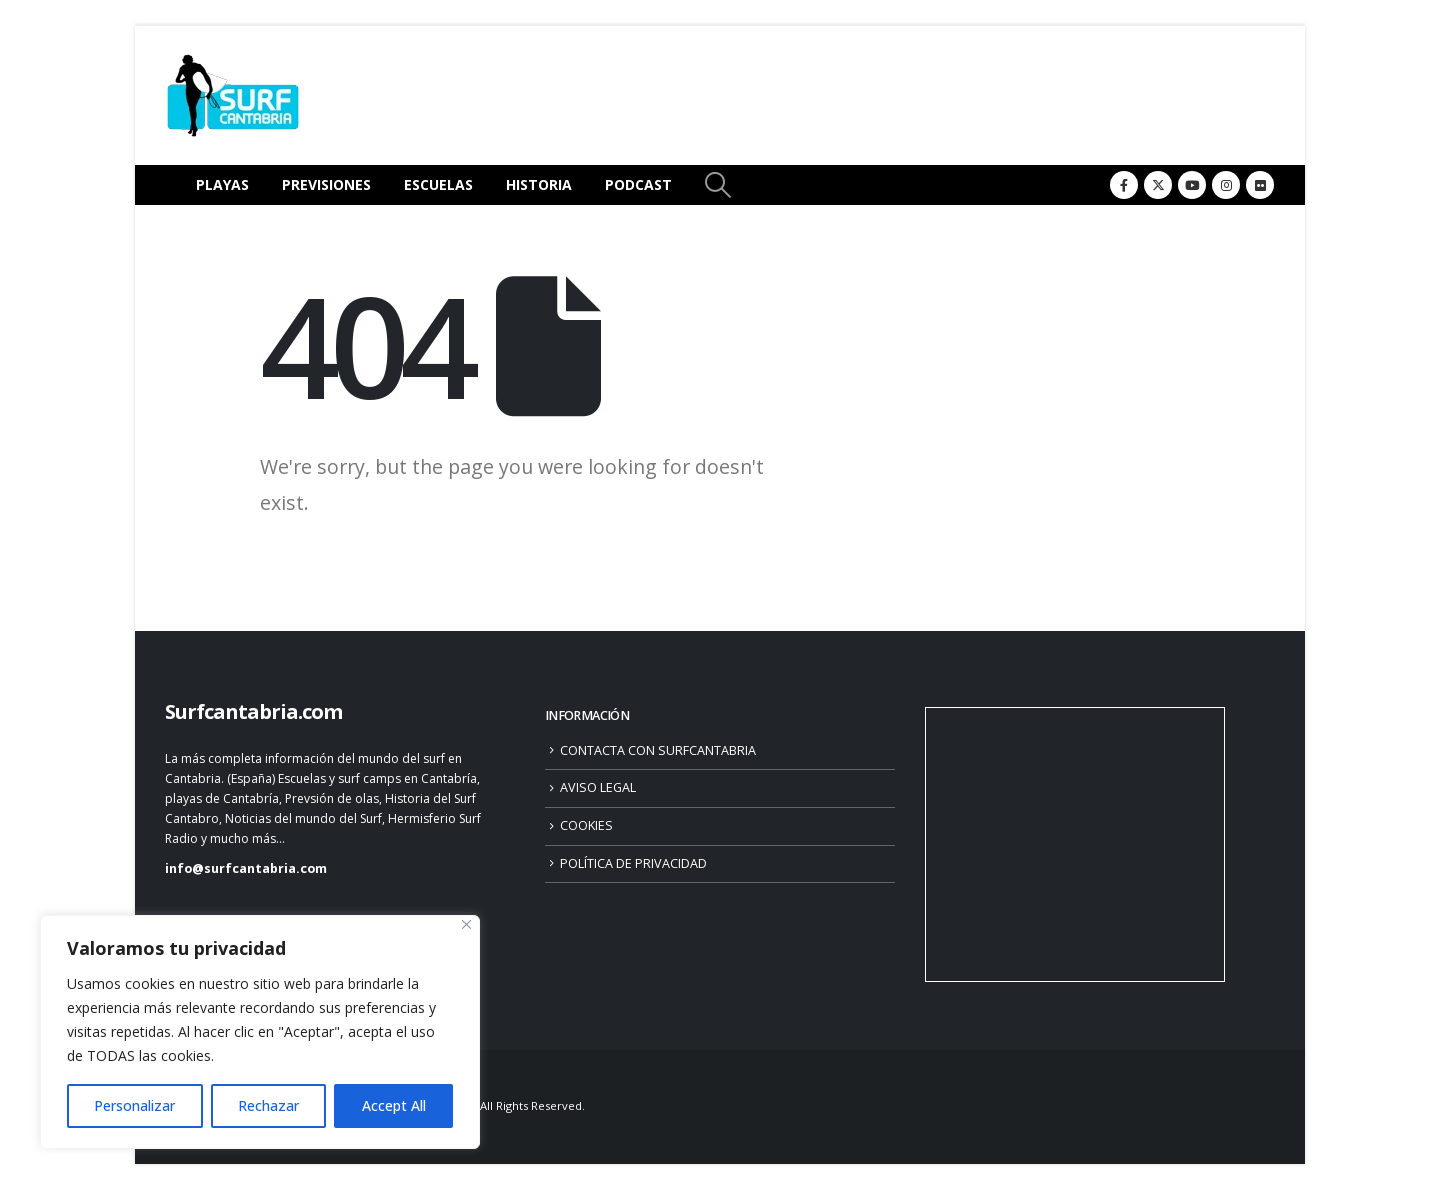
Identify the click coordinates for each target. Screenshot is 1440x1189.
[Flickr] (1260, 185)
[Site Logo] (233, 95)
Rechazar (268, 1105)
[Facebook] (1124, 185)
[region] (260, 1032)
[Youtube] (1192, 185)
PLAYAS (222, 184)
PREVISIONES (326, 184)
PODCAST (638, 184)
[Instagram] (1226, 185)
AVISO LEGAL (598, 787)
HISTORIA (539, 184)
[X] (1158, 185)
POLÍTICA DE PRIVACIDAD (633, 863)
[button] (717, 185)
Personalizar (134, 1105)
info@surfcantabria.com (246, 868)
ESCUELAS (438, 184)
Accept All (394, 1105)
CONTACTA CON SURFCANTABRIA (658, 750)
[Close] (466, 924)
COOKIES (586, 825)
